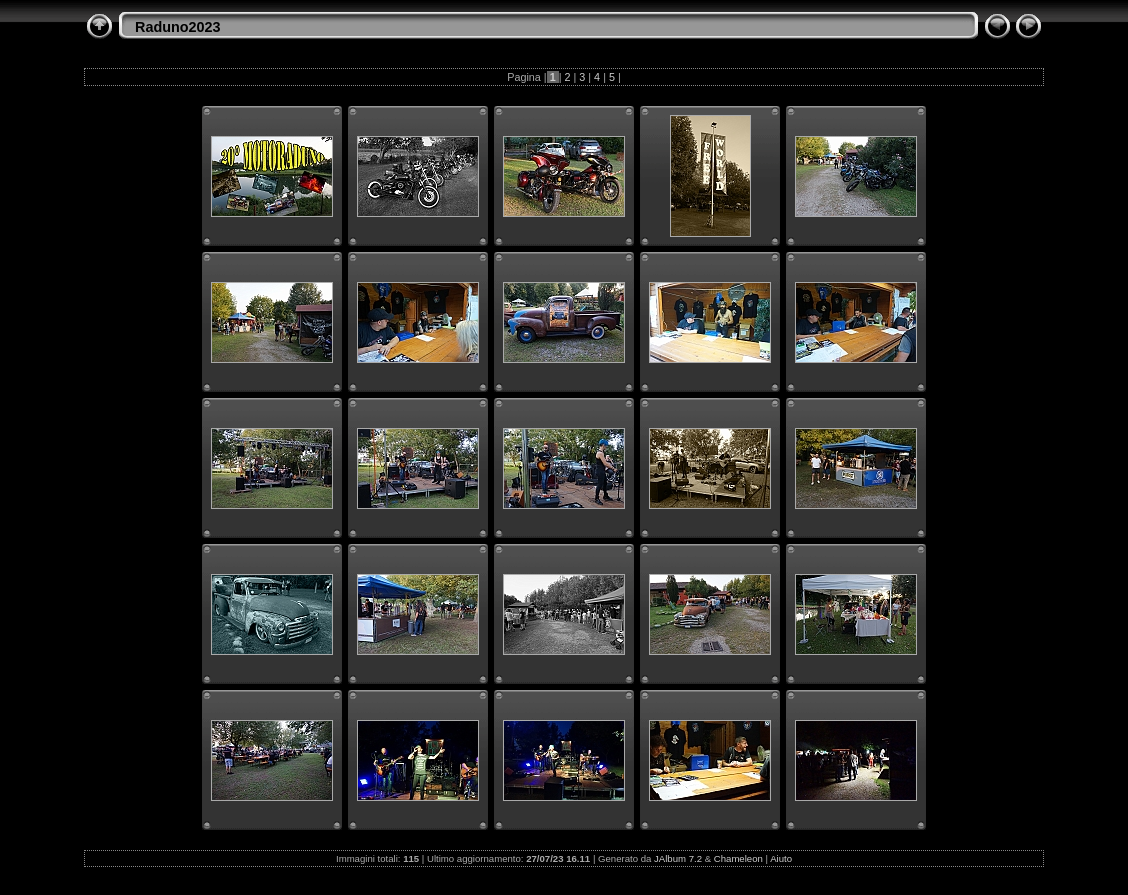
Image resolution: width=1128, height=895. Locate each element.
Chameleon (738, 858)
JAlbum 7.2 (678, 858)
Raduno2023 (178, 27)
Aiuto (781, 858)
